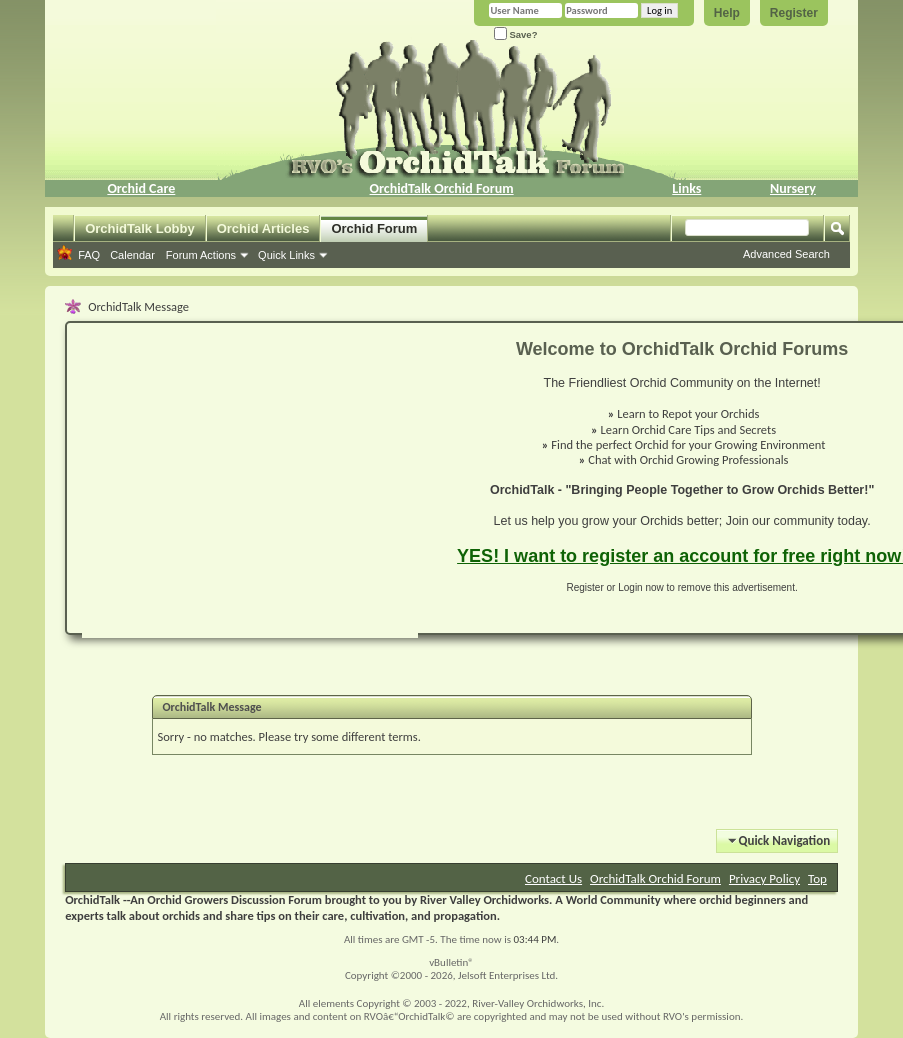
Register (794, 13)
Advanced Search (786, 254)
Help (727, 13)
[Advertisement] (217, 488)
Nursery (793, 188)
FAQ (89, 255)
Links (686, 188)
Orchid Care (141, 188)
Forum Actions (201, 255)
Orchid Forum (374, 228)
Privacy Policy (764, 878)
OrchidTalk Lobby (140, 228)
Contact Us (553, 878)
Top (817, 878)
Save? (516, 34)
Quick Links (286, 255)
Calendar (132, 255)
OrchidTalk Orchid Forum (442, 188)
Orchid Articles (263, 228)
